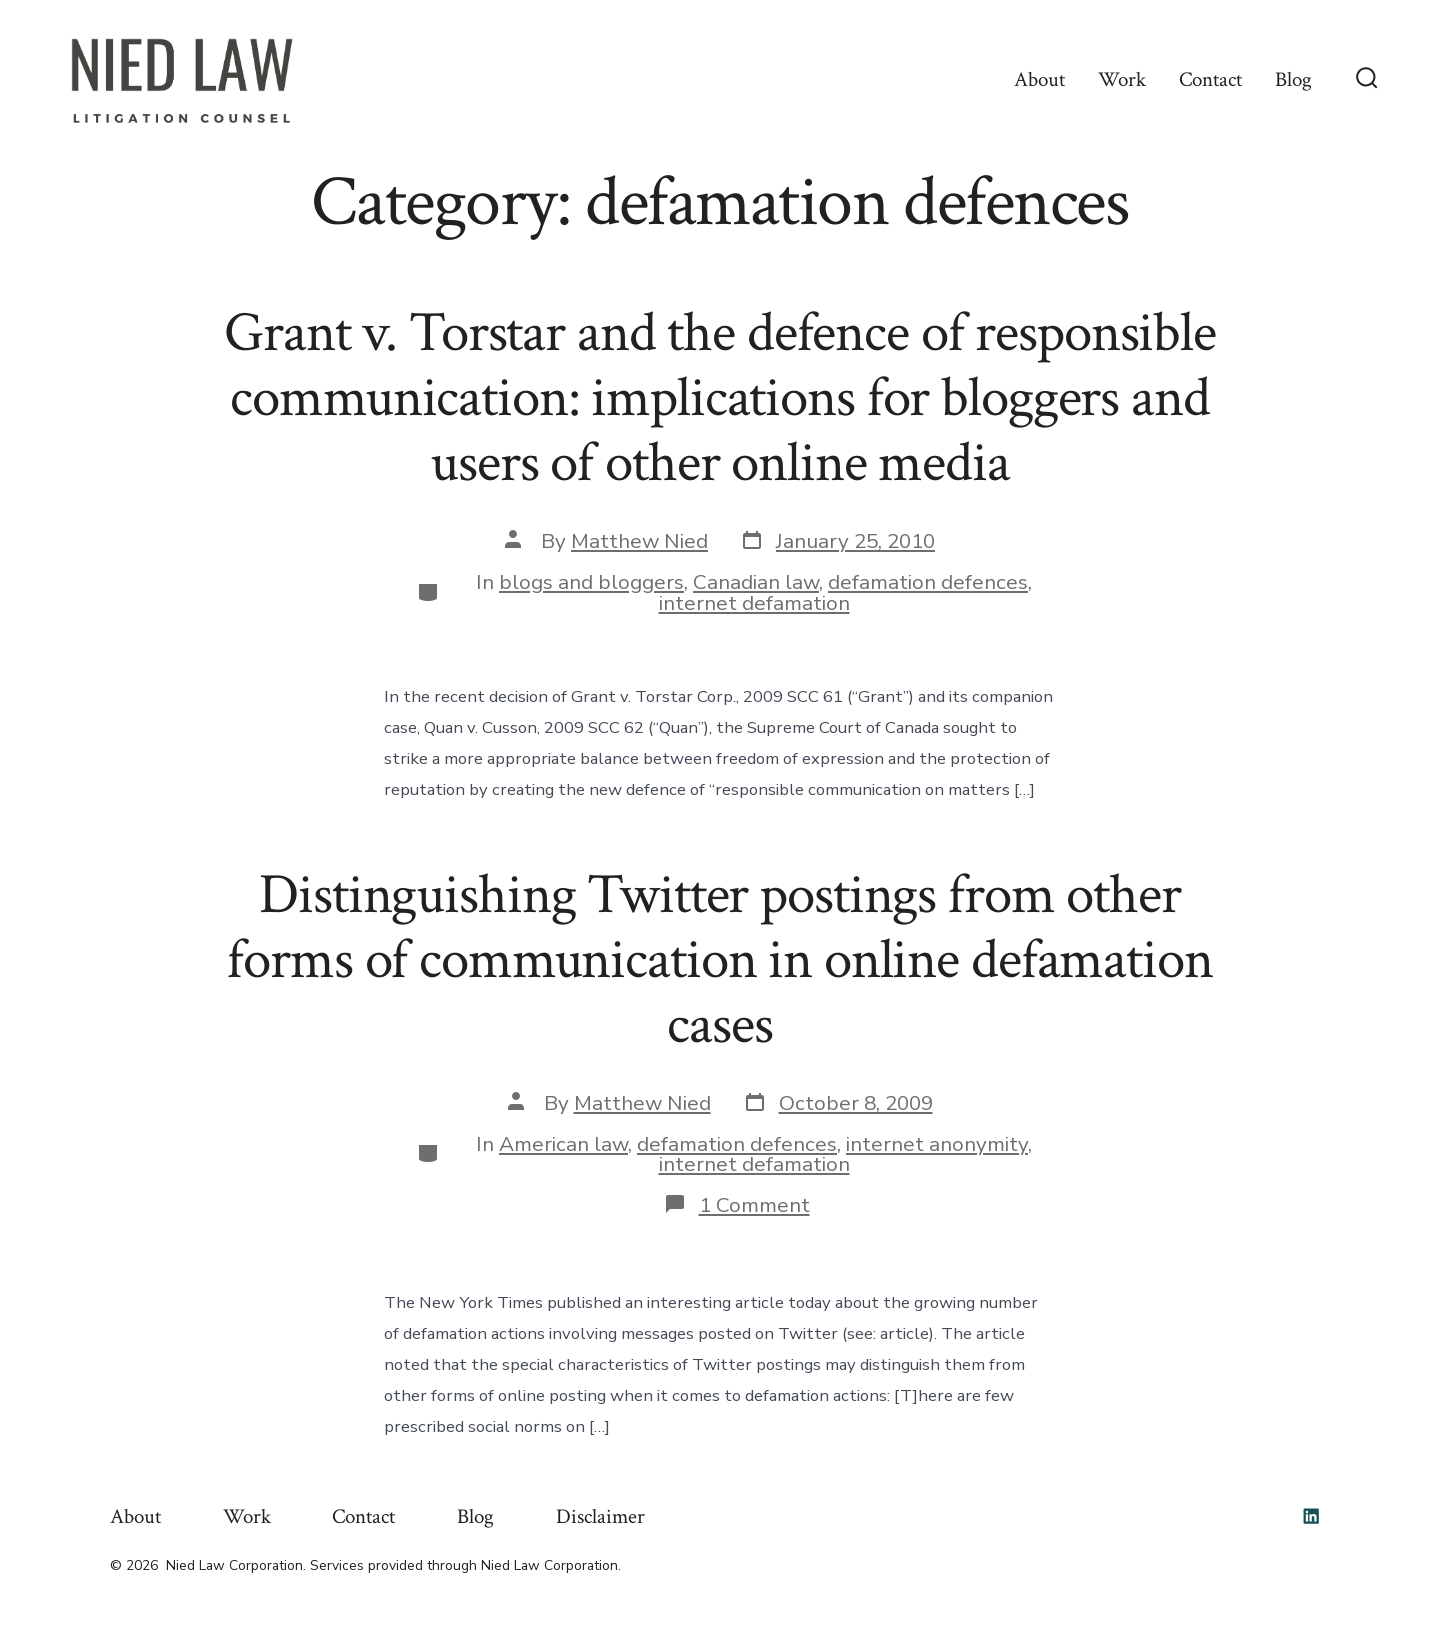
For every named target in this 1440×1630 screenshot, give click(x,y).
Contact (1210, 79)
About (1039, 79)
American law (563, 1144)
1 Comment (754, 1205)
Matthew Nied (639, 541)
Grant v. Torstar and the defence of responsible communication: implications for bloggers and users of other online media (720, 398)
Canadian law (756, 582)
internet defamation (754, 603)
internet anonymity (937, 1144)
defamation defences (928, 582)
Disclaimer (600, 1516)
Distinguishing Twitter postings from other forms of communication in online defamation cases (719, 960)
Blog (1293, 79)
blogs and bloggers (591, 582)
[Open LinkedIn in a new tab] (1311, 1516)
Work (1122, 79)
